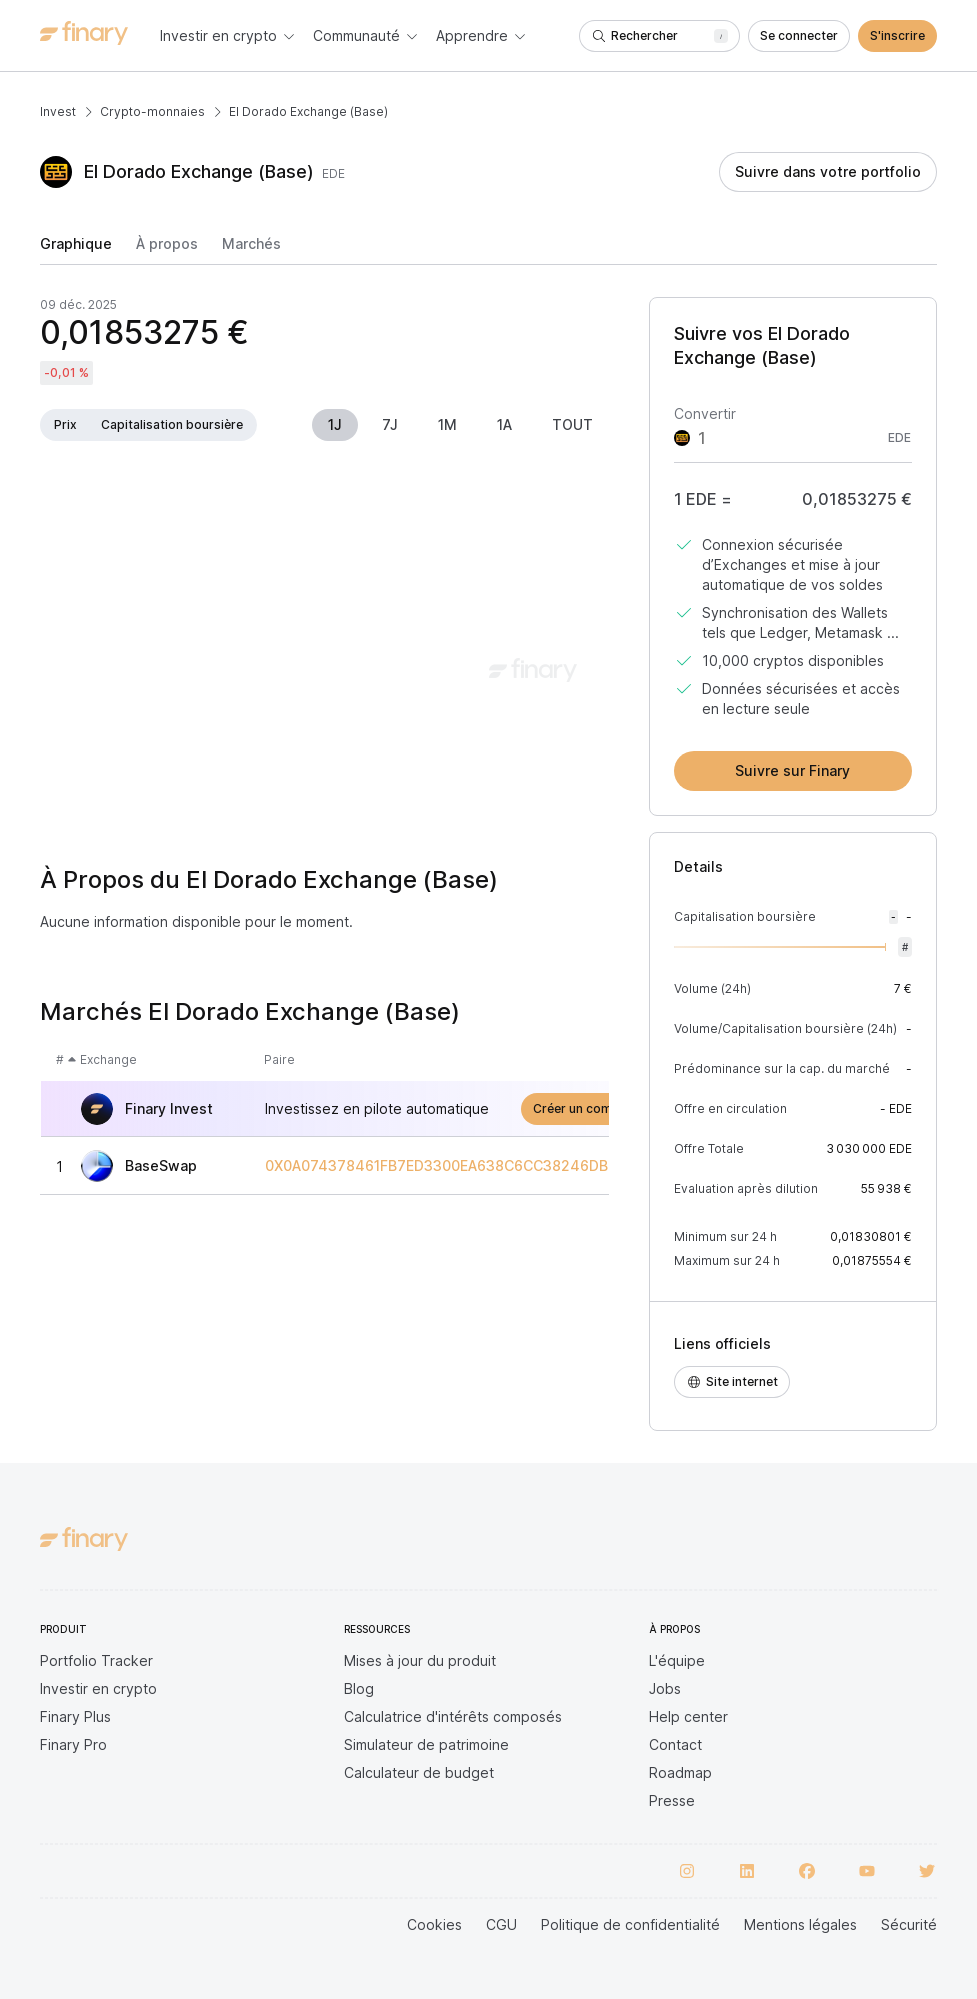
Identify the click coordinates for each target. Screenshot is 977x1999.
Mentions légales (800, 1924)
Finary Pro (73, 1744)
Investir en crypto (98, 1688)
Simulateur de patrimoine (426, 1744)
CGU (501, 1924)
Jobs (665, 1688)
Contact (675, 1744)
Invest (58, 111)
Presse (672, 1800)
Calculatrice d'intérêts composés (453, 1716)
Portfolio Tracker (96, 1660)
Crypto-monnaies (152, 111)
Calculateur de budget (419, 1772)
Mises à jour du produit (420, 1660)
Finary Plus (75, 1716)
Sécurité (909, 1924)
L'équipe (677, 1660)
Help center (688, 1716)
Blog (359, 1688)
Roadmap (680, 1772)
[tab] (76, 250)
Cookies (434, 1924)
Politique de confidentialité (630, 1924)
